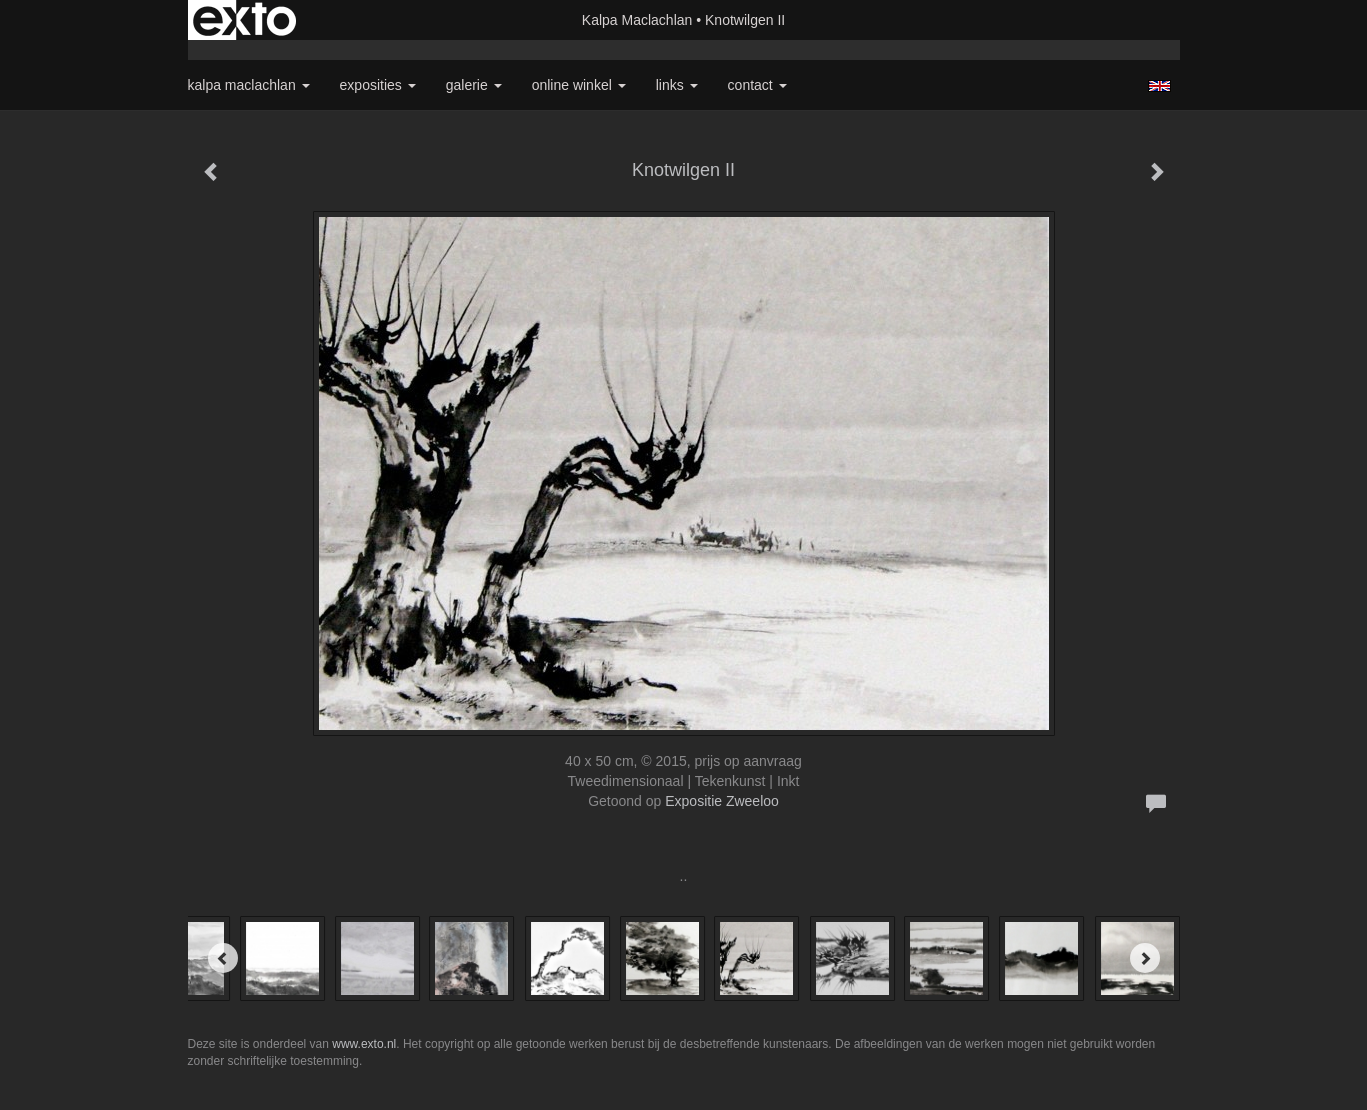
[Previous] (223, 958)
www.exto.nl (364, 1044)
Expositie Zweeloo (722, 801)
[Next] (1145, 958)
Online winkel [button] (579, 85)
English (1159, 86)
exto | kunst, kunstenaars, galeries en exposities (244, 20)
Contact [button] (757, 85)
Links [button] (677, 85)
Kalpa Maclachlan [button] (249, 85)
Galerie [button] (474, 85)
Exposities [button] (378, 85)
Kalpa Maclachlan (637, 20)
